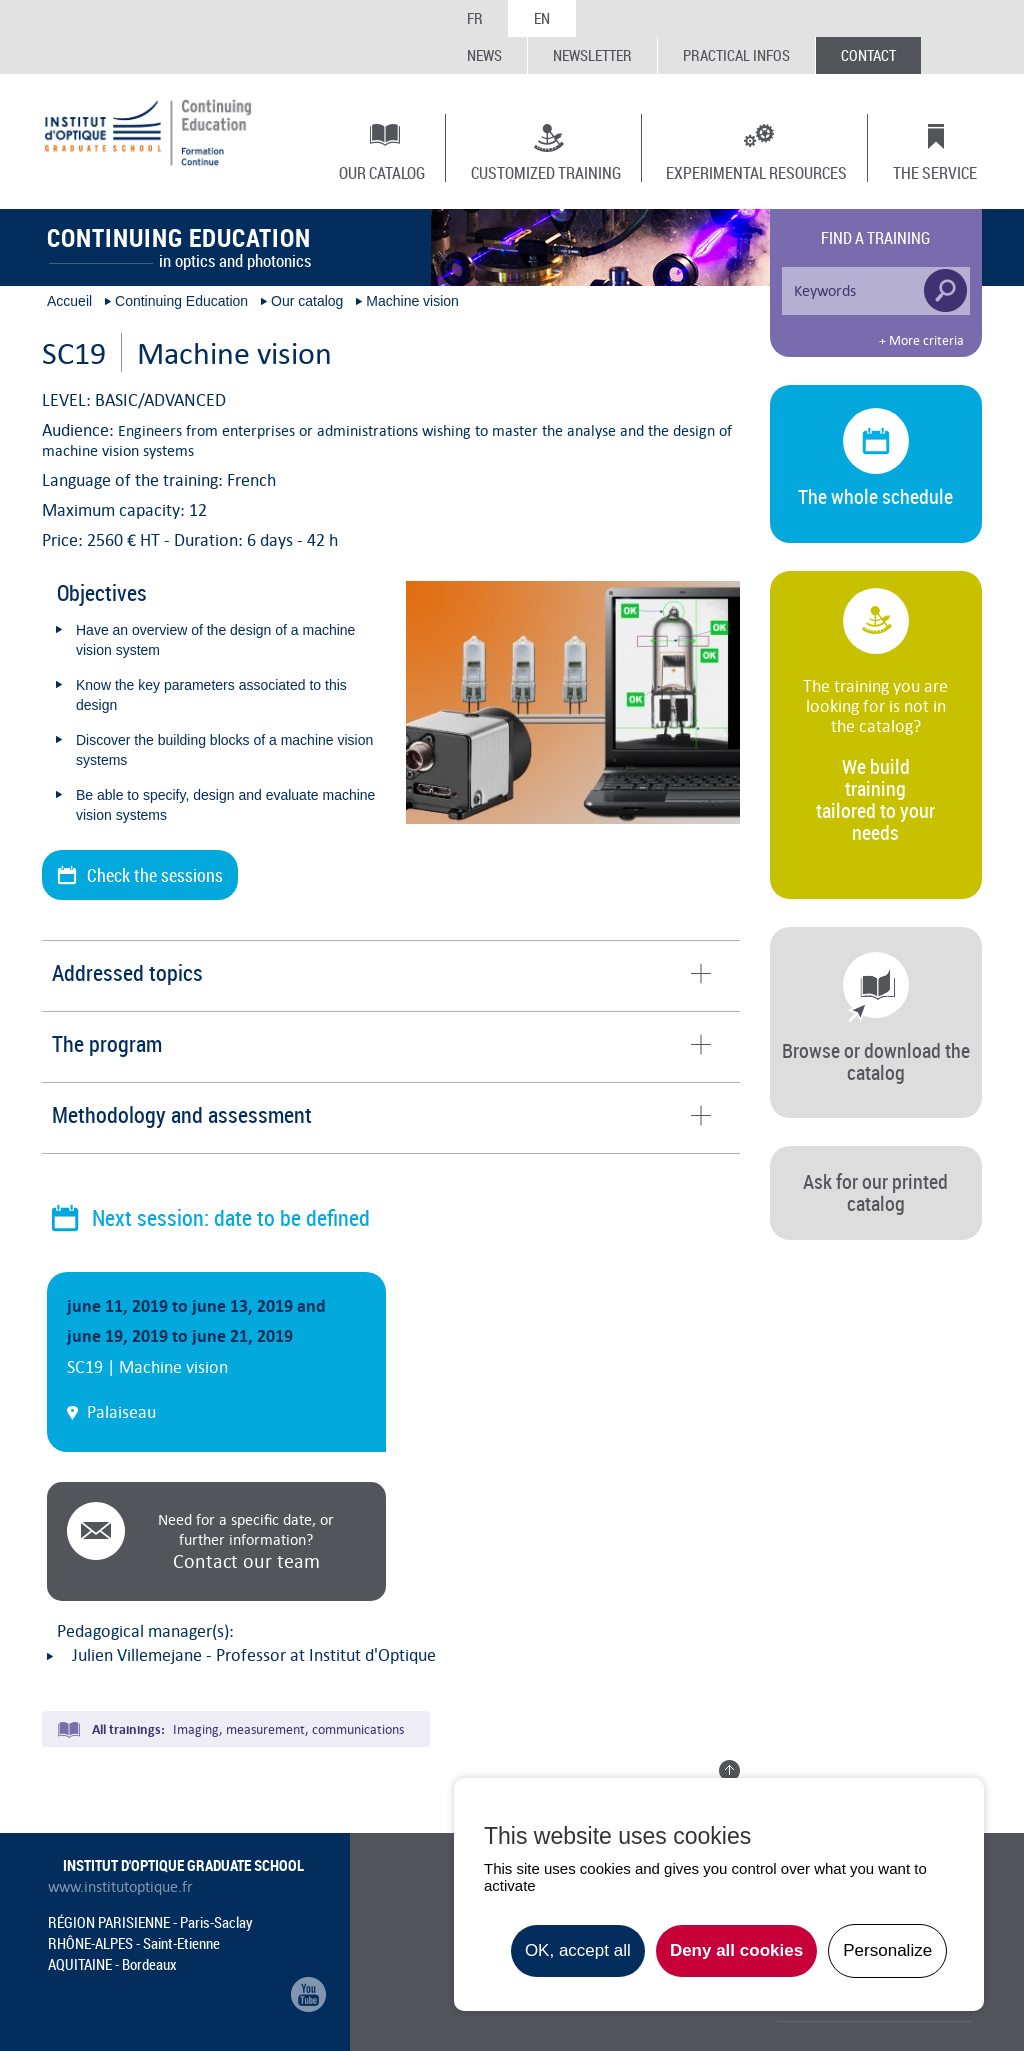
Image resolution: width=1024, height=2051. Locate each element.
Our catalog (382, 172)
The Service (935, 172)
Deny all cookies (736, 1950)
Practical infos (736, 55)
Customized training (546, 172)
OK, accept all (578, 1950)
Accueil (69, 301)
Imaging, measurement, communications (288, 1729)
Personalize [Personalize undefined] (887, 1950)
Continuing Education (181, 301)
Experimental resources (756, 172)
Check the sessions (155, 875)
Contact (868, 55)
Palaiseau (121, 1412)
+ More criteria (921, 341)
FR (475, 18)
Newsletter (592, 55)
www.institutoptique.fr (120, 1887)
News (484, 55)
